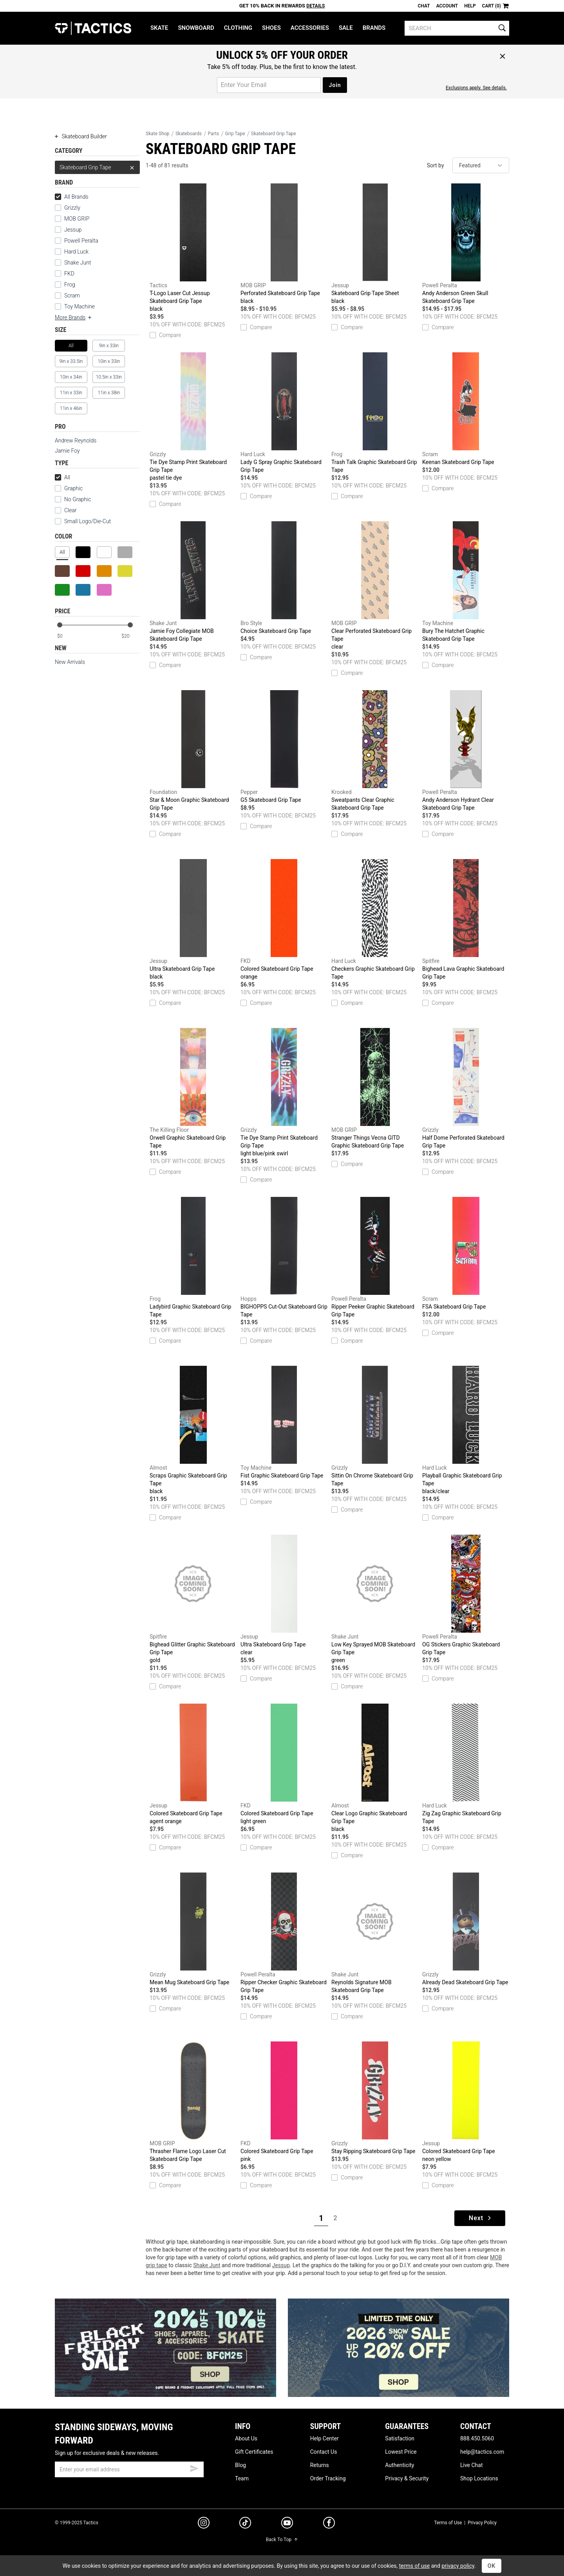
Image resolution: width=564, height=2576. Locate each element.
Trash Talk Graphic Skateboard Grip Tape (374, 412)
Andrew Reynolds (75, 440)
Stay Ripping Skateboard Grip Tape (374, 2097)
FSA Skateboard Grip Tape (465, 1253)
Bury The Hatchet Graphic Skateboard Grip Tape (465, 581)
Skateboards (188, 133)
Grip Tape (235, 133)
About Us (246, 2438)
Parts (213, 133)
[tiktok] (245, 2524)
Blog (240, 2465)
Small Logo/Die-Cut (83, 521)
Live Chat (471, 2465)
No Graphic (73, 499)
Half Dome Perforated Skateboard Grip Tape (465, 1088)
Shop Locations (479, 2478)
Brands (374, 27)
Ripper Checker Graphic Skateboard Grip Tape (283, 1933)
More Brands (73, 317)
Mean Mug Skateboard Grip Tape (193, 1929)
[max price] (130, 636)
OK (492, 2566)
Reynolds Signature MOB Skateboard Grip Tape (374, 1933)
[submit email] (194, 2467)
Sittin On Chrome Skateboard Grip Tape (374, 1426)
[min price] (66, 636)
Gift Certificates (254, 2452)
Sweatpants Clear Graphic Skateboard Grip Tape (374, 750)
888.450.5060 (477, 2438)
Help (469, 6)
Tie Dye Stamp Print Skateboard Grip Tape (193, 417)
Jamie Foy (67, 451)
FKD (69, 273)
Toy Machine (79, 306)
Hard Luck (76, 251)
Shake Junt (77, 262)
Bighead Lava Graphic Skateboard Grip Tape (465, 919)
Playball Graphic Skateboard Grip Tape (465, 1430)
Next (481, 2218)
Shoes (271, 27)
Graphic (73, 488)
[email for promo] (269, 85)
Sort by (435, 165)
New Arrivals (70, 662)
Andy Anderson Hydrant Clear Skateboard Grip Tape (465, 750)
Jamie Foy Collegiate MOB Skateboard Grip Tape (193, 581)
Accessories (310, 27)
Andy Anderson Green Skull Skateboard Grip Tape (465, 243)
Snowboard (196, 27)
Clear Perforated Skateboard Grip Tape (374, 586)
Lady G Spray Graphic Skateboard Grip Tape (283, 412)
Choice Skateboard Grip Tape (283, 577)
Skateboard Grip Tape (97, 167)
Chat (424, 6)
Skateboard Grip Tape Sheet (374, 244)
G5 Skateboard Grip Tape (283, 746)
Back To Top (282, 2539)
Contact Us (323, 2452)
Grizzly (72, 208)
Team (242, 2478)
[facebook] (329, 2524)
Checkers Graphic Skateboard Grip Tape (374, 919)
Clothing (238, 27)
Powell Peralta (81, 240)
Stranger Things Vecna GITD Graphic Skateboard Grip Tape (374, 1088)
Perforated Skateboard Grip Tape (283, 244)
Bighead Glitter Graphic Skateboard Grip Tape (193, 1599)
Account (447, 6)
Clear (70, 510)
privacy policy (457, 2566)
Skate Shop (157, 133)
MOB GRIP (76, 219)
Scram (72, 295)
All (62, 477)
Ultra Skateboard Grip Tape (193, 920)
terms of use (414, 2566)
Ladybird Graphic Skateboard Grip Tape (193, 1257)
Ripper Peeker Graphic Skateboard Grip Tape (374, 1257)
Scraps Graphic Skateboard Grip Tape (193, 1430)
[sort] (480, 165)
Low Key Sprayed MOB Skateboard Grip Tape (374, 1599)
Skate (159, 27)
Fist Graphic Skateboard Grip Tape (283, 1422)
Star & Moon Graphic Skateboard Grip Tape (193, 750)
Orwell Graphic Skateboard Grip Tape (193, 1088)
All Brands (72, 197)
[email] (129, 2469)
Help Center (324, 2438)
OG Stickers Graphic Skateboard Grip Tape (465, 1595)
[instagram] (204, 2524)
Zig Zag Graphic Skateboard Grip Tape (465, 1764)
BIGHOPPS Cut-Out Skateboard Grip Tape (283, 1257)
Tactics (93, 28)
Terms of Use (448, 2522)
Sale (346, 27)
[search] (457, 28)
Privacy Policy (482, 2522)
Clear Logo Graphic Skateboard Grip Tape (374, 1768)
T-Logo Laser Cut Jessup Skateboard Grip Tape (193, 248)
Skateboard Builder (81, 136)
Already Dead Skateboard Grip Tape (465, 1929)
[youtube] (287, 2524)
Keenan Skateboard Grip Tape (465, 408)
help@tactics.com (482, 2452)
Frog (69, 284)
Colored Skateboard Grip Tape (283, 920)
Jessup (73, 230)
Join (335, 85)
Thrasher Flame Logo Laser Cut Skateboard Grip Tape (193, 2101)
